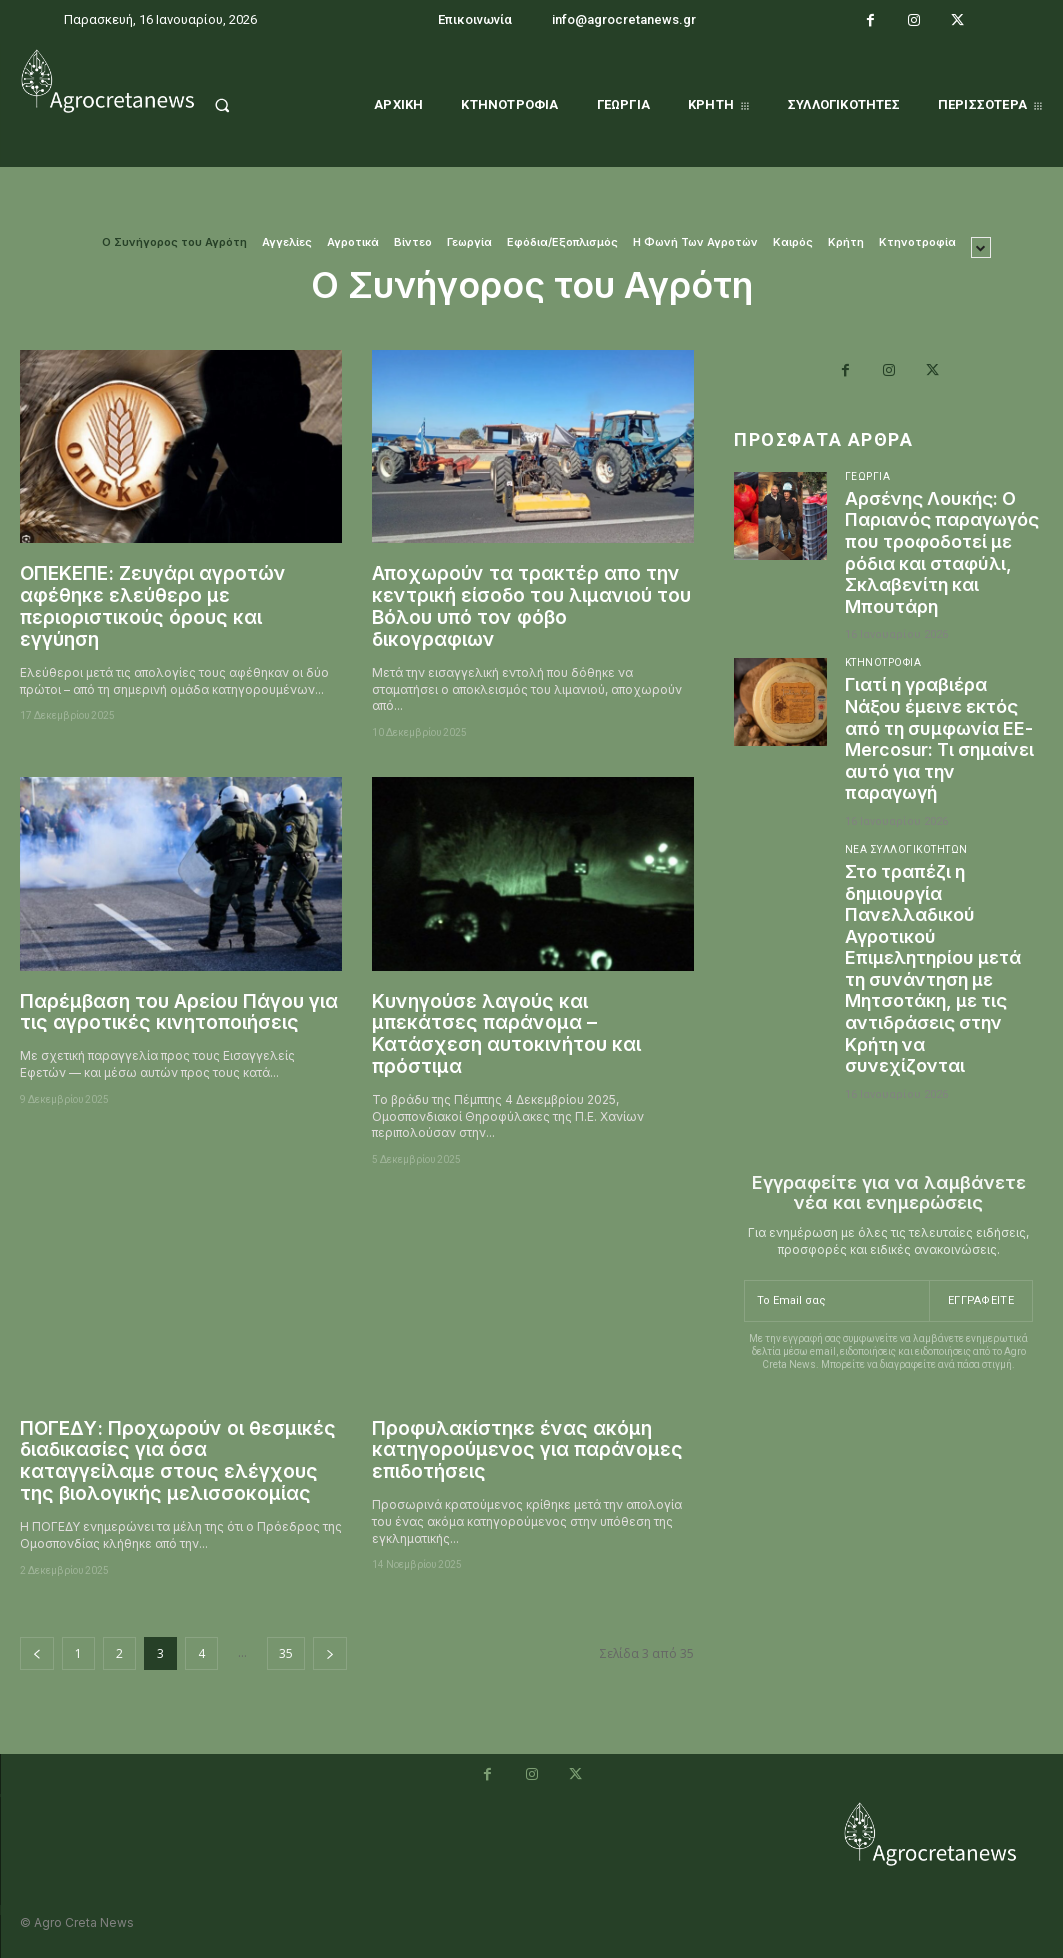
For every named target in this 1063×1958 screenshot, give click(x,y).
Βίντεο (413, 242)
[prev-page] (37, 1653)
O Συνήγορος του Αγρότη (174, 242)
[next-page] (330, 1653)
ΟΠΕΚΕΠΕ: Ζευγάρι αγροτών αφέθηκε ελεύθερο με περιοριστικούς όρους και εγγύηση (153, 606)
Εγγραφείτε (981, 1321)
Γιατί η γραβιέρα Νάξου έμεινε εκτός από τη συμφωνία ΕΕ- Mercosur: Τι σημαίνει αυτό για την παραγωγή (942, 760)
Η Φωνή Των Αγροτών (695, 242)
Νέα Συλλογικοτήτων (906, 872)
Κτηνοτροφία (917, 242)
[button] (242, 105)
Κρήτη (846, 242)
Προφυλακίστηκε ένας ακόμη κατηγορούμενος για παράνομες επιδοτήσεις (527, 1450)
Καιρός (793, 242)
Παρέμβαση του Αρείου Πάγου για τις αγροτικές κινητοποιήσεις (179, 1012)
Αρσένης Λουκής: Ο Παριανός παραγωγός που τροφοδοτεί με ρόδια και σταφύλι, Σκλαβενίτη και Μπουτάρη (939, 563)
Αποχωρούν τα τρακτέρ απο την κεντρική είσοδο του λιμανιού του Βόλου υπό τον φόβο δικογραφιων (531, 606)
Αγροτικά (353, 242)
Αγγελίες (287, 242)
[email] (836, 1323)
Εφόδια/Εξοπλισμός (562, 242)
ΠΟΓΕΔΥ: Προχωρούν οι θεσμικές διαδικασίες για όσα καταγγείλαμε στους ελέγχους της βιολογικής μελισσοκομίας (178, 1461)
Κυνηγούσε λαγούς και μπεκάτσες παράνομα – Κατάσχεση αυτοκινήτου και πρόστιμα (506, 1034)
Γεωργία (469, 242)
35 (286, 1653)
